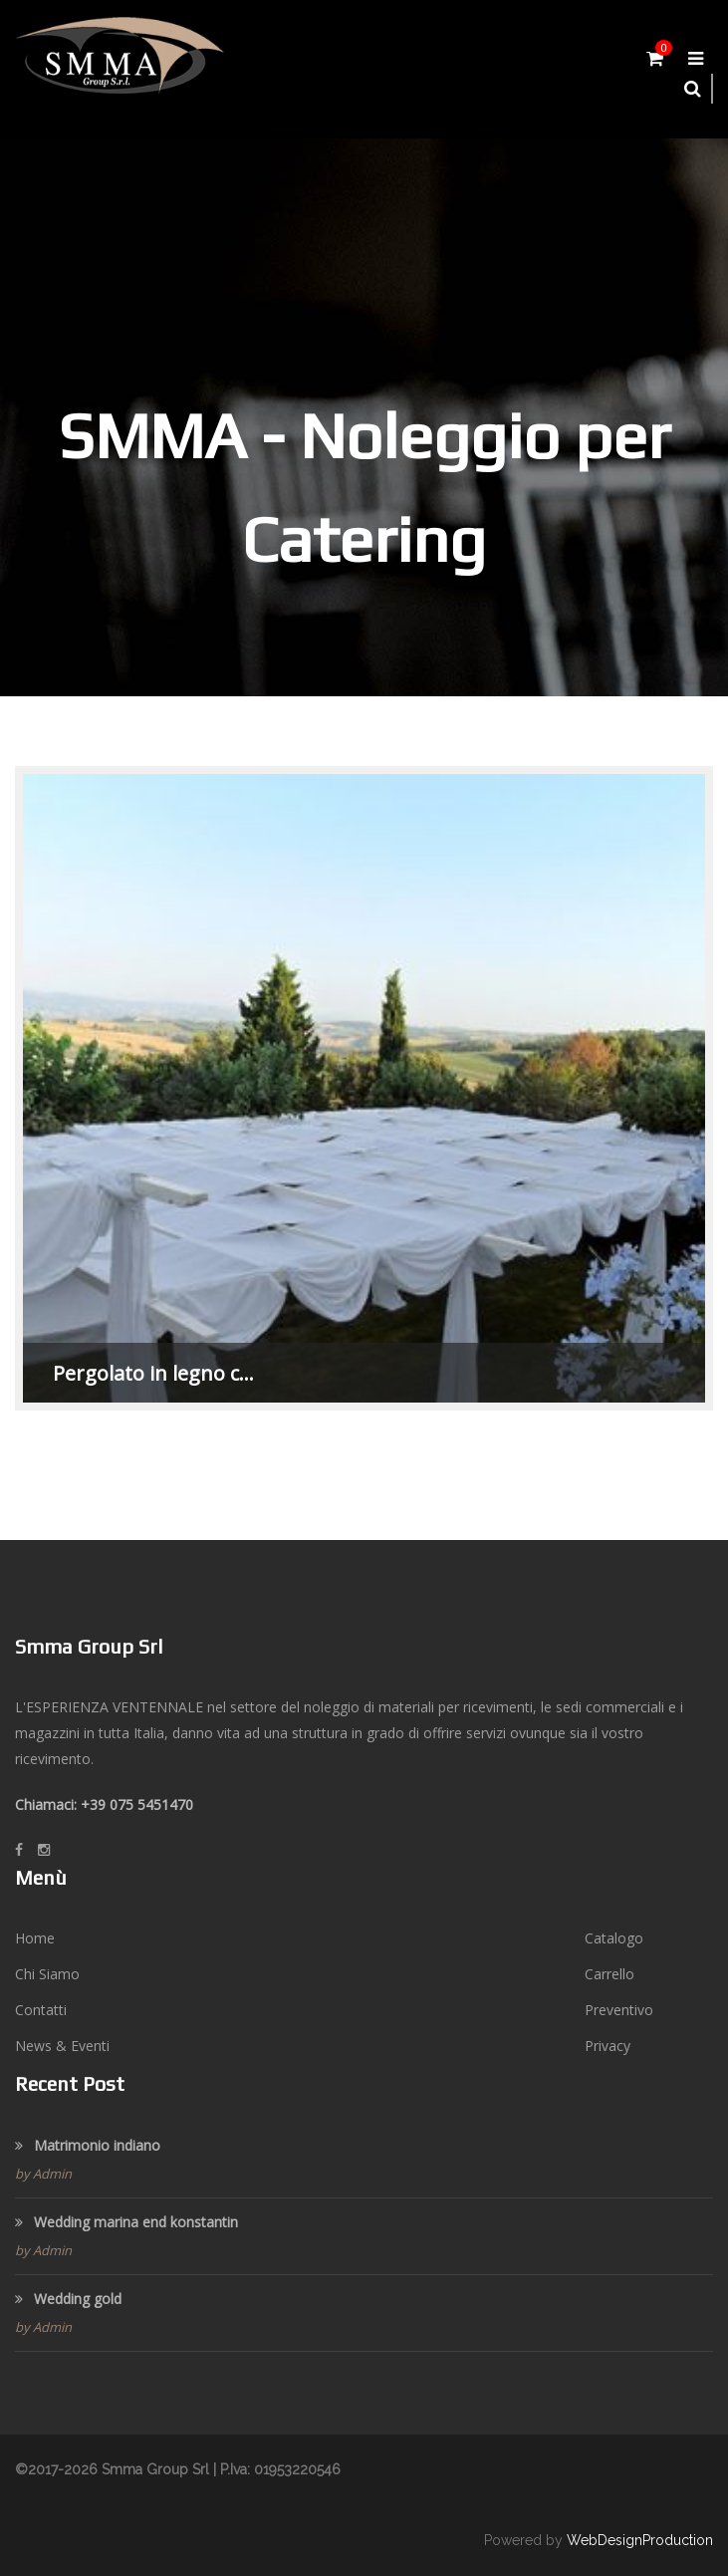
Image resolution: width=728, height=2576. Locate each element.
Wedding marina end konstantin (126, 2221)
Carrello (609, 1973)
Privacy (607, 2045)
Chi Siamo (47, 1973)
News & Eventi (62, 2045)
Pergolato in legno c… (153, 1373)
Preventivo (619, 2009)
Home (35, 1938)
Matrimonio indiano (87, 2145)
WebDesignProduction (640, 2540)
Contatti (41, 2009)
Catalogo (614, 1938)
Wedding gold (68, 2298)
